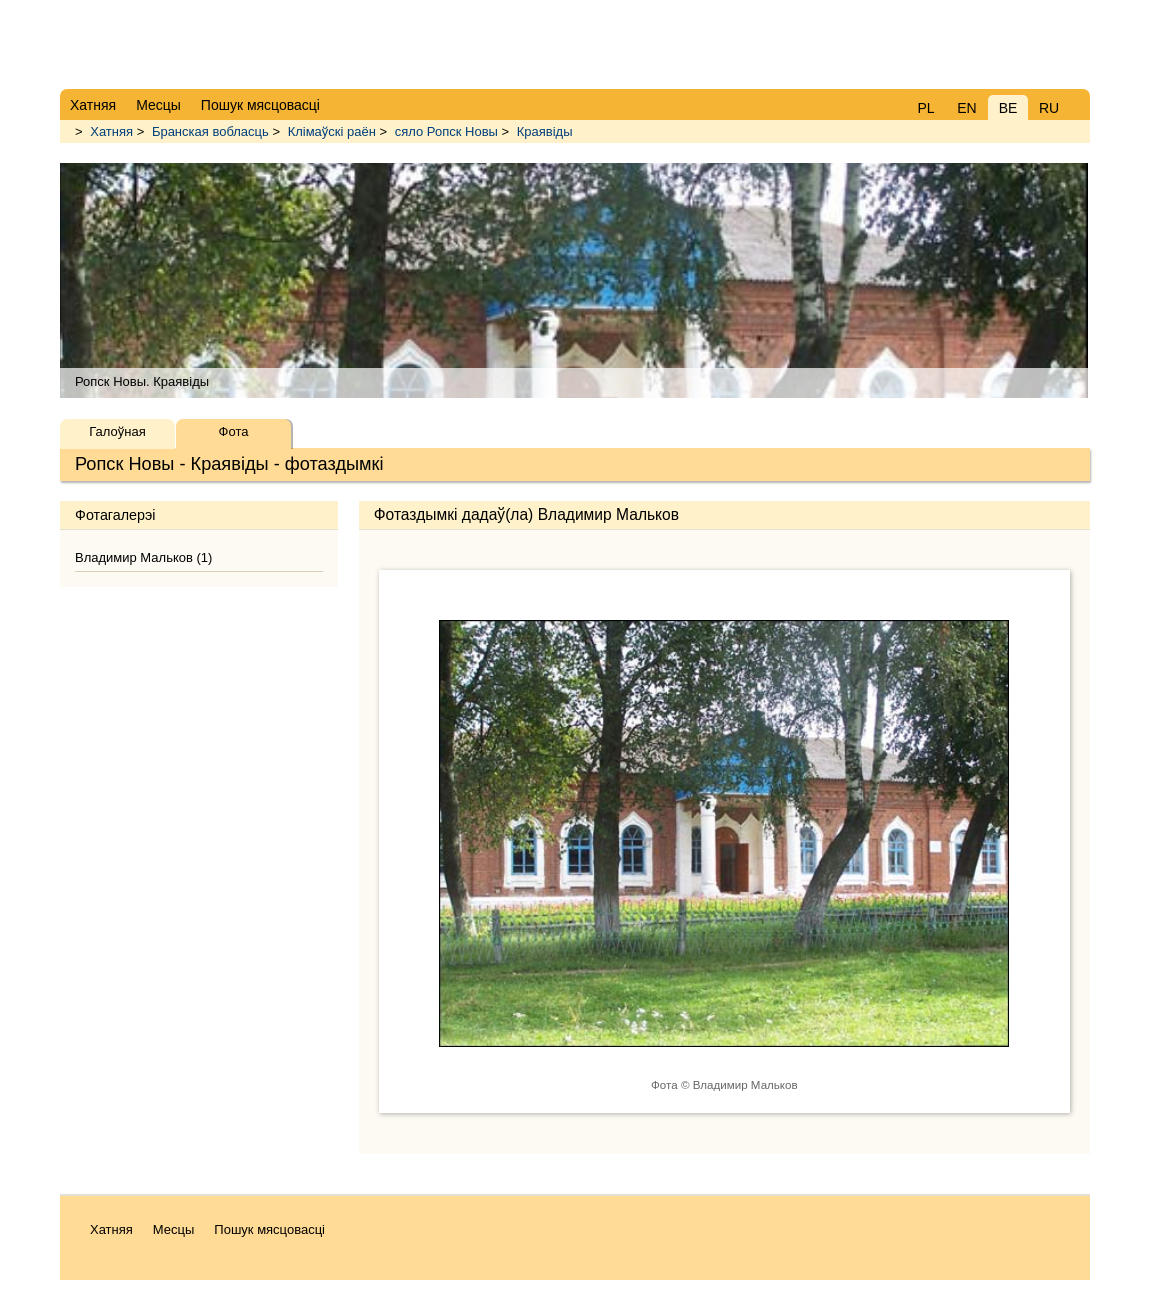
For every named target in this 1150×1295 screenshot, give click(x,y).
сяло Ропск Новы (446, 131)
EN (966, 108)
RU (1049, 108)
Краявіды (545, 131)
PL (925, 108)
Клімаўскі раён (332, 131)
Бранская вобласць (210, 131)
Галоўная (117, 431)
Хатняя (111, 131)
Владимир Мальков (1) (143, 557)
